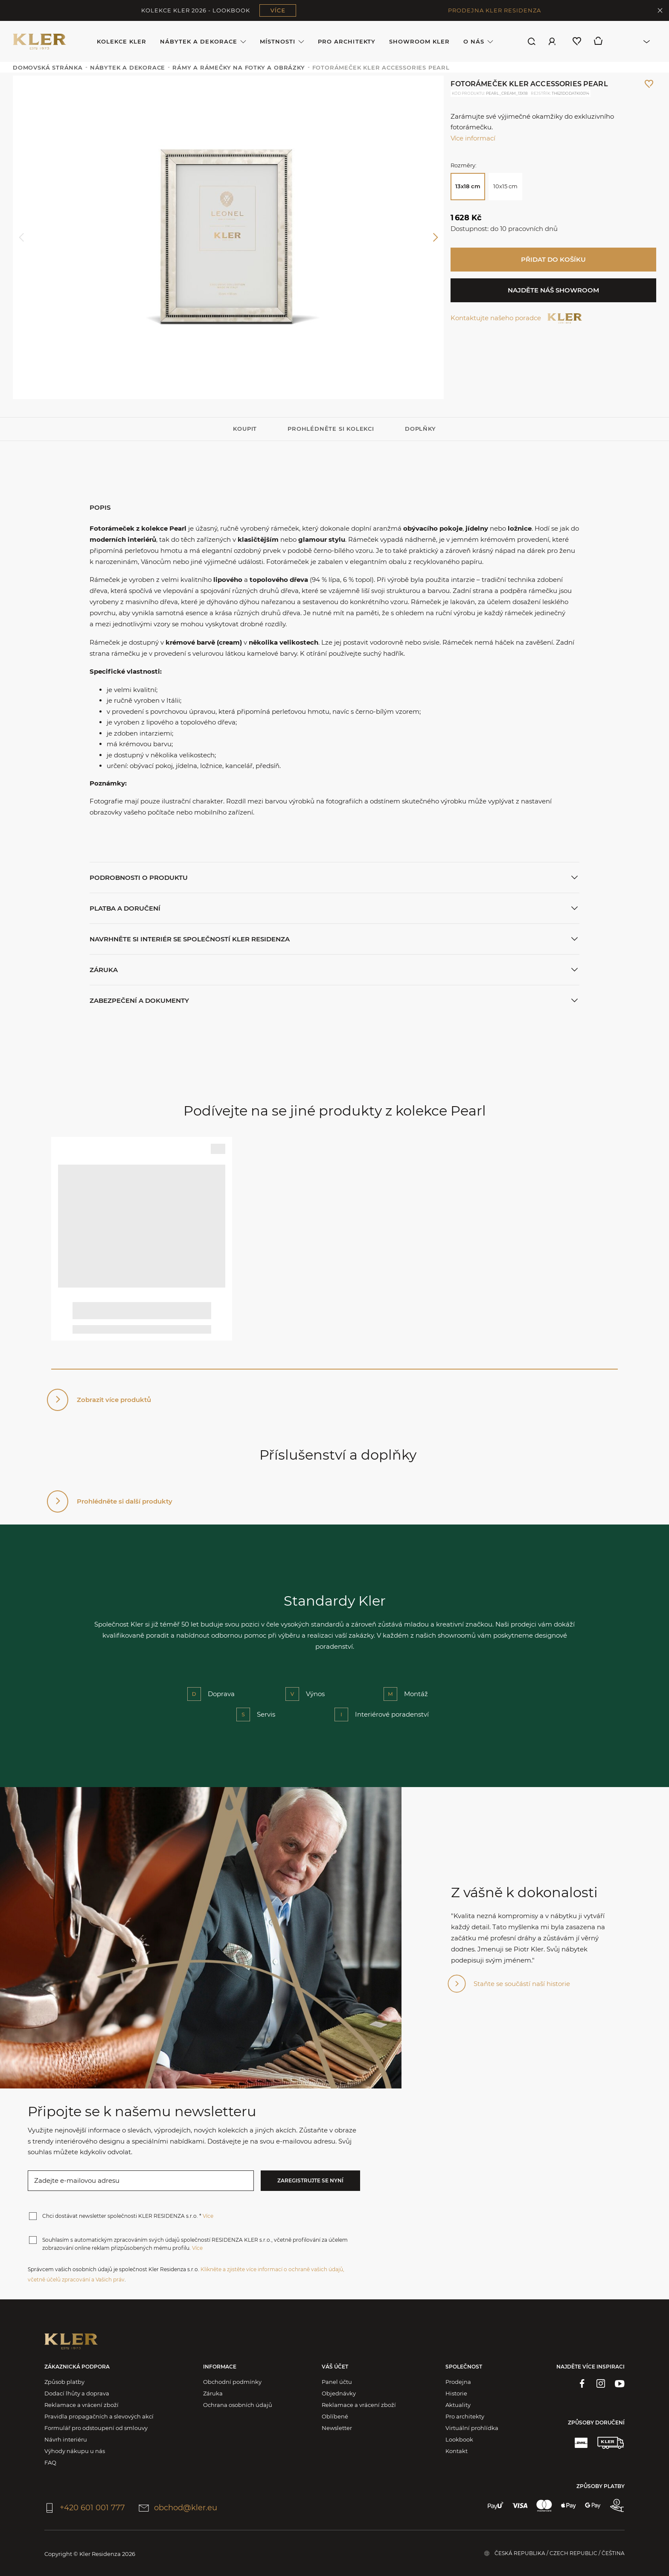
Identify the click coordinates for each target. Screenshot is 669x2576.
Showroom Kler (419, 41)
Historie (456, 2393)
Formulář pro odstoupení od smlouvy (96, 2427)
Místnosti (282, 41)
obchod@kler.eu (178, 2508)
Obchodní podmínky (232, 2381)
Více (208, 2216)
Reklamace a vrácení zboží (81, 2404)
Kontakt (456, 2450)
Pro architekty (346, 41)
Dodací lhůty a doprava (76, 2393)
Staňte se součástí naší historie (522, 1984)
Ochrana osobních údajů (237, 2404)
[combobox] (634, 41)
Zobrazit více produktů (114, 1400)
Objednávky (339, 2393)
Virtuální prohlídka (471, 2427)
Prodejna (458, 2381)
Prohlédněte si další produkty (124, 1501)
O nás (478, 41)
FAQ (50, 2462)
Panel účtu (337, 2381)
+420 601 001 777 (84, 2508)
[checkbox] (33, 2216)
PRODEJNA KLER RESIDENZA (494, 10)
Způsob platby (64, 2381)
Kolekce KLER (121, 41)
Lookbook (459, 2439)
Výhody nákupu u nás (74, 2450)
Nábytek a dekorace (203, 41)
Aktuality (458, 2404)
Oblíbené (335, 2416)
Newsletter (337, 2427)
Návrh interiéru (65, 2439)
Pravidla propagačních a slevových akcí (99, 2416)
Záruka (213, 2393)
